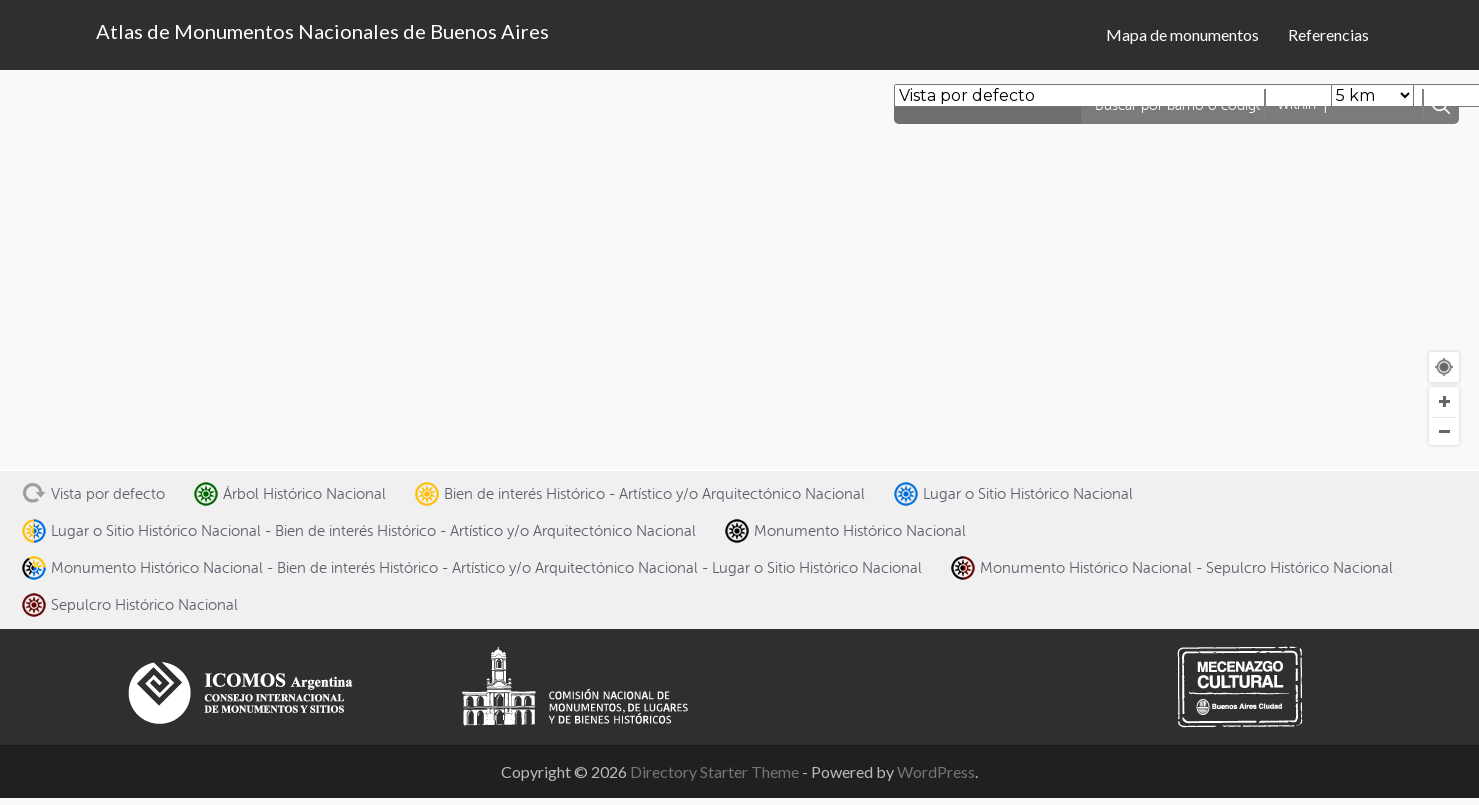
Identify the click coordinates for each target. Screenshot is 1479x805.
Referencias (1328, 34)
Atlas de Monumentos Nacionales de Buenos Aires (322, 31)
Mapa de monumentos (1182, 34)
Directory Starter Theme (716, 771)
